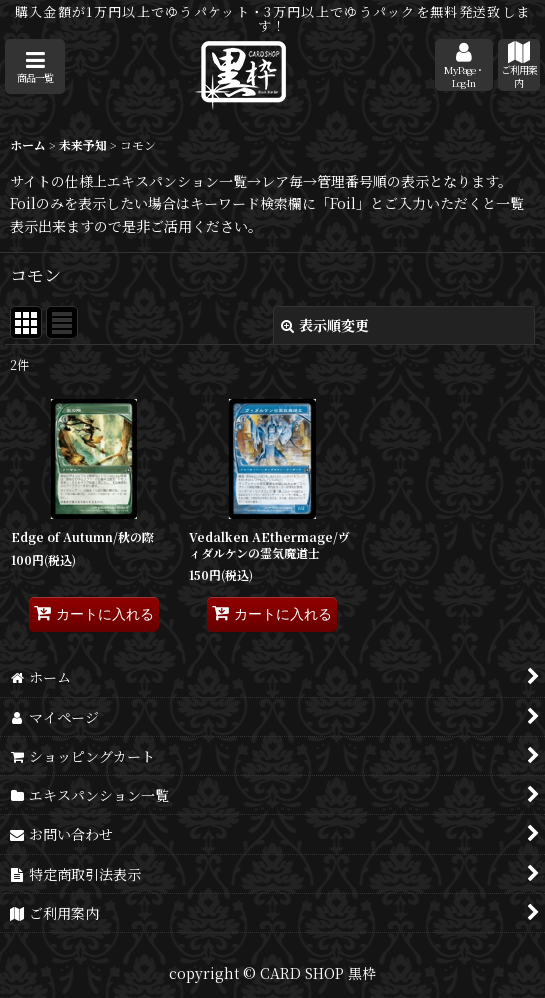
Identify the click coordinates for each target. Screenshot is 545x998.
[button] (35, 66)
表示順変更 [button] (325, 325)
